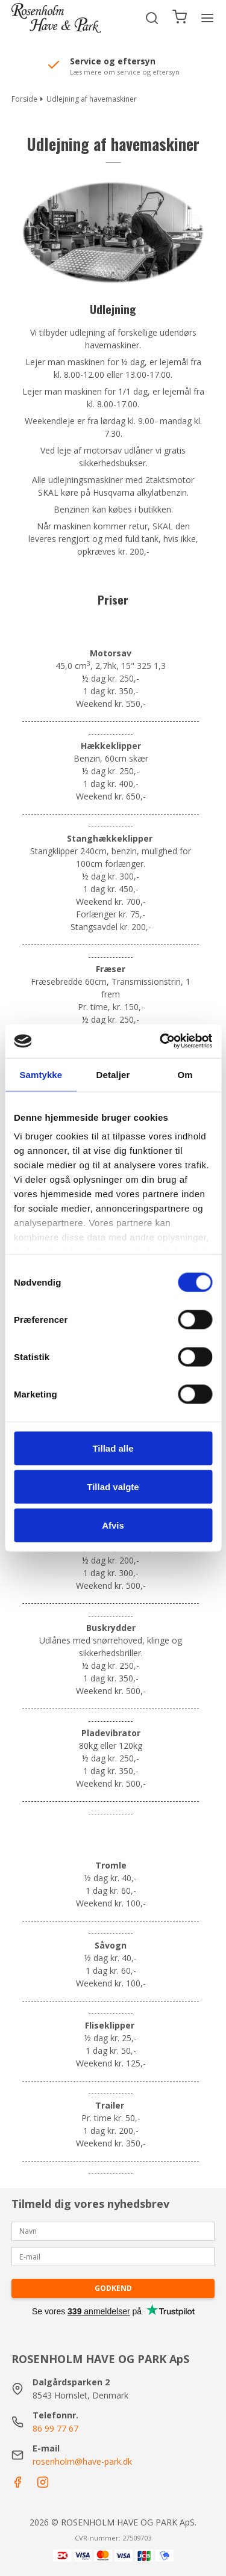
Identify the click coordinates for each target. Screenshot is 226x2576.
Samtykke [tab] (40, 1074)
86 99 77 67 (55, 2428)
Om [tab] (185, 1074)
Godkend (113, 2288)
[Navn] (113, 2230)
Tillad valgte (113, 1486)
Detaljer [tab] (113, 1074)
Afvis (113, 1525)
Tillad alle (112, 1448)
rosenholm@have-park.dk (82, 2461)
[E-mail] (113, 2255)
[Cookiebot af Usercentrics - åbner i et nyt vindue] (161, 1041)
